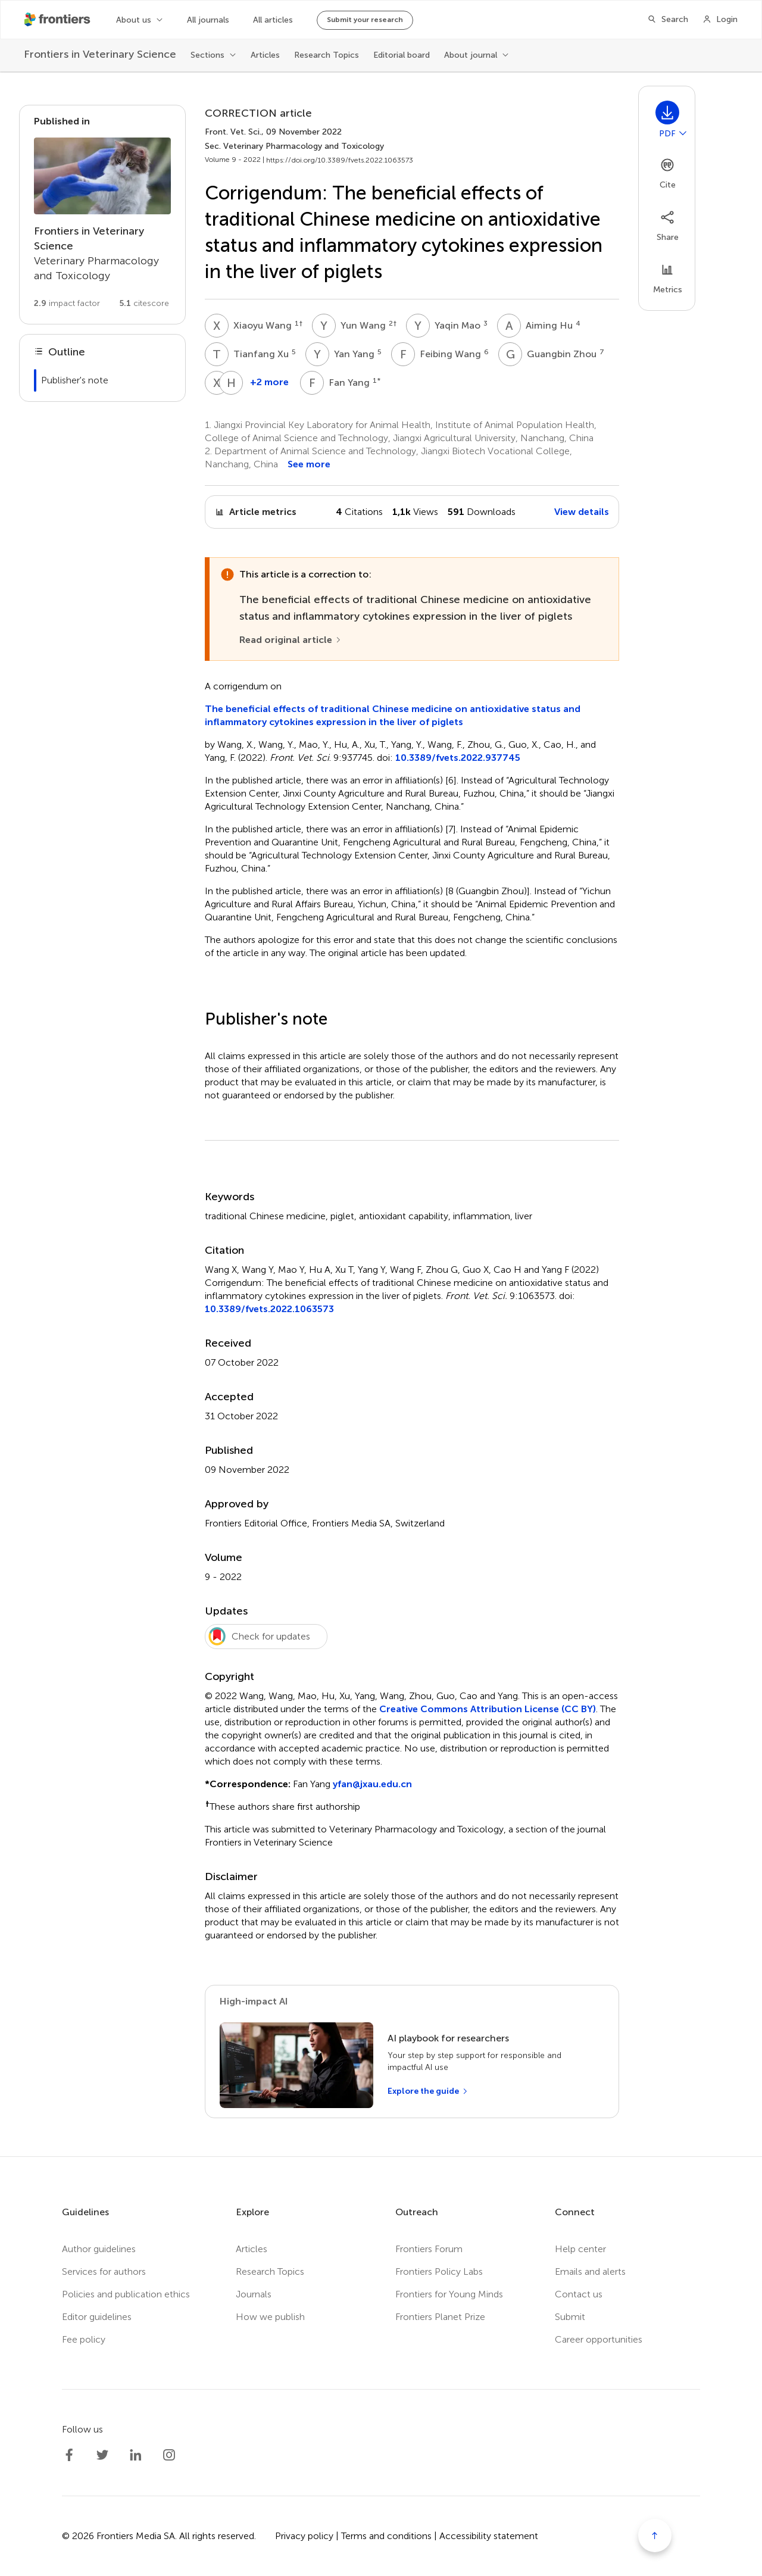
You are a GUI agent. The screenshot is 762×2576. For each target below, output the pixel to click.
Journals (253, 2294)
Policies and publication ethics (126, 2294)
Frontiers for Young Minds (449, 2294)
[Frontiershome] (58, 20)
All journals (208, 20)
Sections (207, 55)
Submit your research (365, 19)
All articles (273, 20)
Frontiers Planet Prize (440, 2316)
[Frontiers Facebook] (69, 2455)
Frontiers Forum (429, 2249)
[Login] (720, 20)
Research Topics (326, 55)
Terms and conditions (386, 2535)
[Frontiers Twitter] (102, 2455)
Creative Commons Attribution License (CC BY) (487, 1709)
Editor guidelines (97, 2316)
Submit (570, 2316)
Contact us (578, 2294)
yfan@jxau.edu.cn (372, 1784)
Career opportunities (598, 2339)
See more (309, 464)
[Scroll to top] (655, 2535)
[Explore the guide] (428, 2091)
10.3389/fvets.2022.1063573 (269, 1308)
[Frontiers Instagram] (169, 2455)
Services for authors (104, 2271)
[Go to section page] (102, 214)
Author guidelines (99, 2249)
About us (133, 20)
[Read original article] (290, 640)
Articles (265, 55)
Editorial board (401, 55)
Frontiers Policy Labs (439, 2271)
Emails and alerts (590, 2271)
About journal (470, 55)
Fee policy (83, 2339)
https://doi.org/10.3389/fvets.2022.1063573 (339, 160)
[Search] (667, 20)
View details (581, 511)
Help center (580, 2249)
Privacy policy (304, 2535)
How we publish (270, 2316)
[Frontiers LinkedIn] (136, 2455)
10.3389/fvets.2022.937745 (457, 757)
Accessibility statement (488, 2535)
